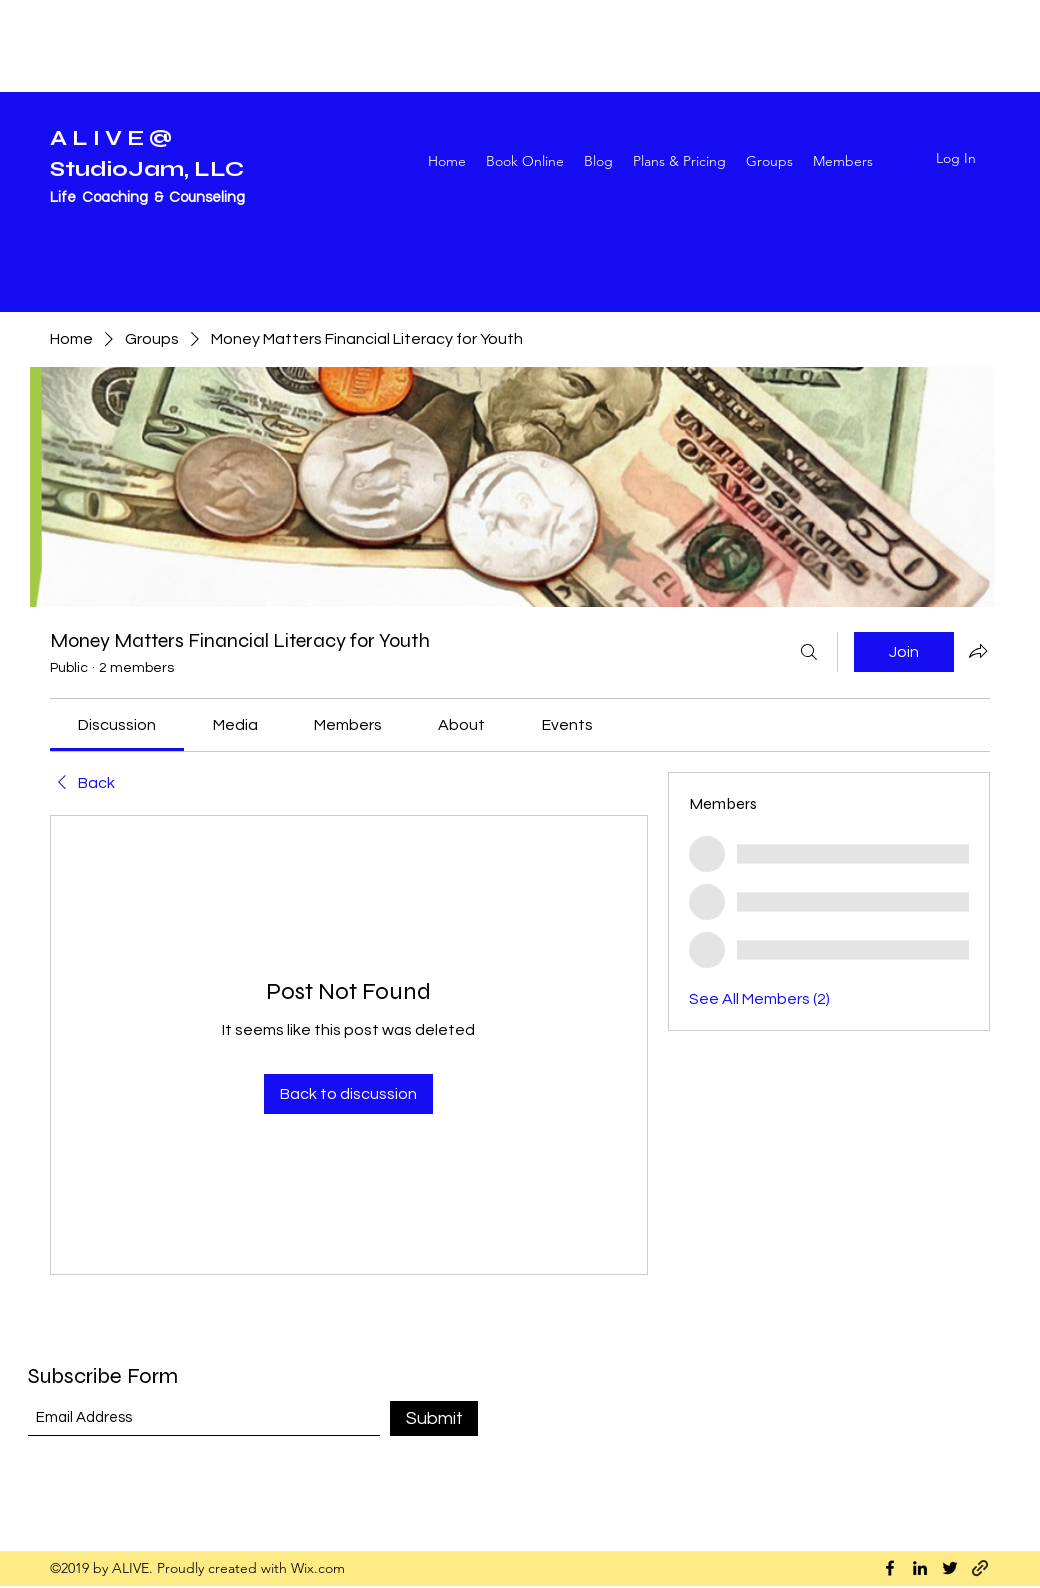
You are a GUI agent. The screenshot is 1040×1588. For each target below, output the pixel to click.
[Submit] (434, 1418)
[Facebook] (890, 1568)
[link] (117, 725)
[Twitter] (950, 1568)
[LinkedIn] (920, 1568)
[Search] (809, 652)
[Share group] (978, 651)
